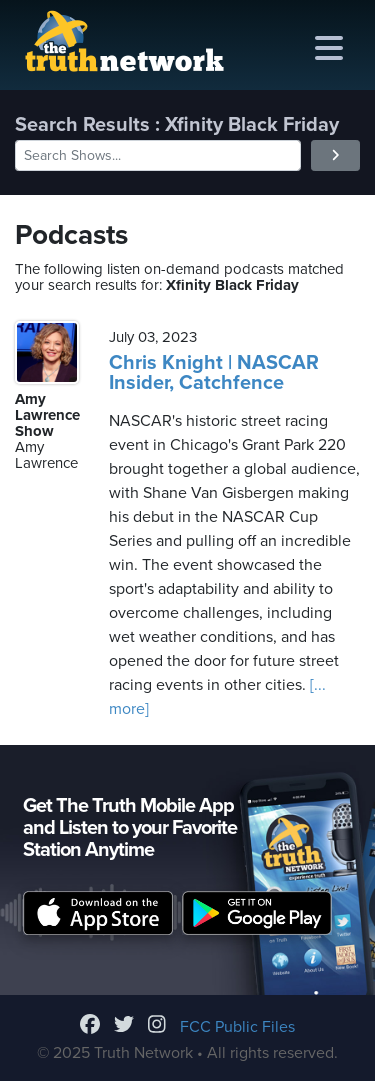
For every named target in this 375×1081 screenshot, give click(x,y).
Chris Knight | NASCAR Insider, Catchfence (214, 373)
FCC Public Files (237, 1027)
